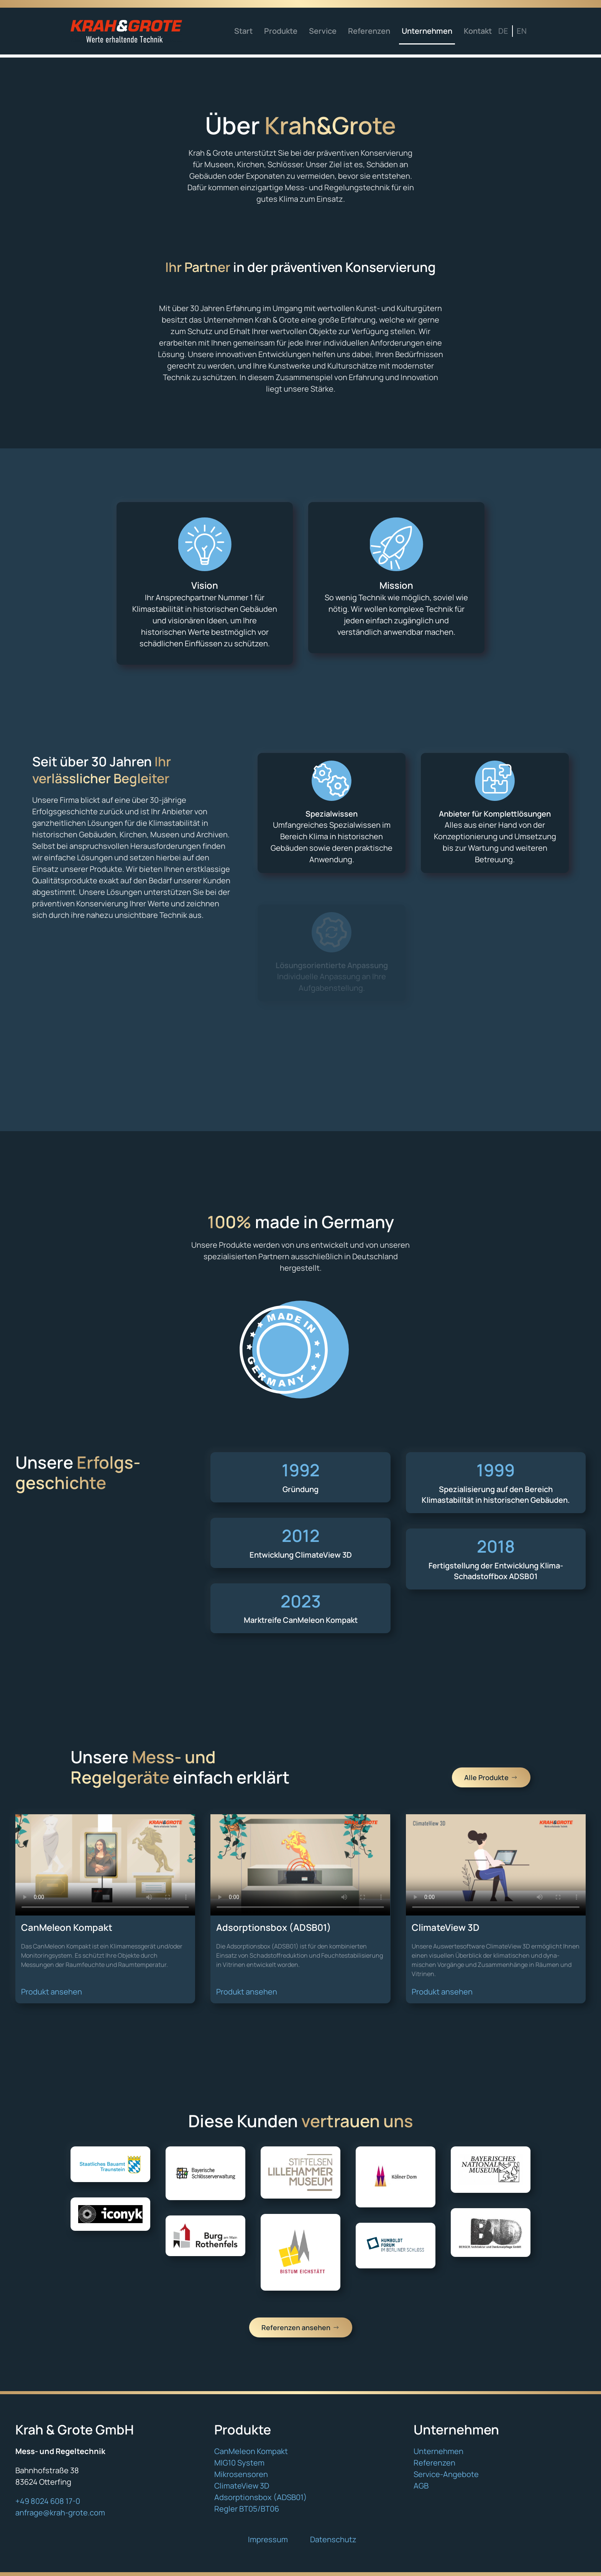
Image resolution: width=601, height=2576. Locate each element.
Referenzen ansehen (300, 2327)
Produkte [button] (280, 31)
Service (323, 31)
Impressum (268, 2539)
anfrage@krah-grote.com (60, 2512)
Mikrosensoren (241, 2474)
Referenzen (369, 31)
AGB (421, 2485)
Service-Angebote (446, 2474)
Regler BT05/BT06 (246, 2509)
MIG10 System (239, 2462)
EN (522, 31)
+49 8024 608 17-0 (47, 2501)
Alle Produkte (491, 1777)
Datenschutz (333, 2539)
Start (243, 31)
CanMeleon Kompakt (251, 2451)
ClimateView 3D (241, 2485)
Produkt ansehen (51, 1991)
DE (503, 31)
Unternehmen (427, 31)
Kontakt (478, 31)
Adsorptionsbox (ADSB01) (260, 2497)
